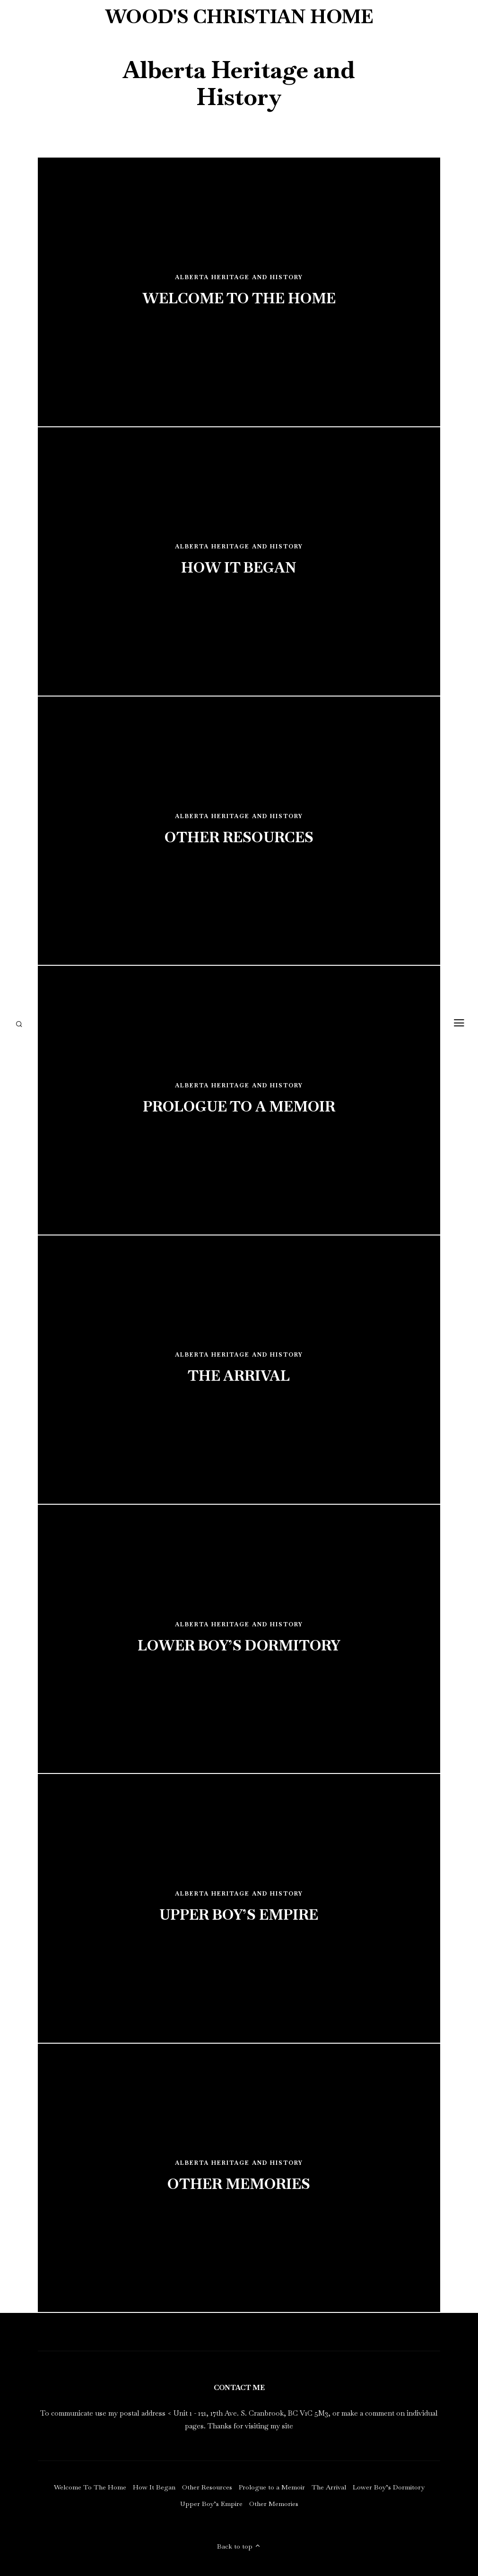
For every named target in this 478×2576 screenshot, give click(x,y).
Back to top (239, 2546)
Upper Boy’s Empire (211, 2503)
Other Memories (273, 2503)
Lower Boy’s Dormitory (389, 2487)
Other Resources (207, 2487)
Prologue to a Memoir (272, 2487)
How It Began (154, 2487)
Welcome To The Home (90, 2487)
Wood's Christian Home (239, 16)
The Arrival (329, 2487)
